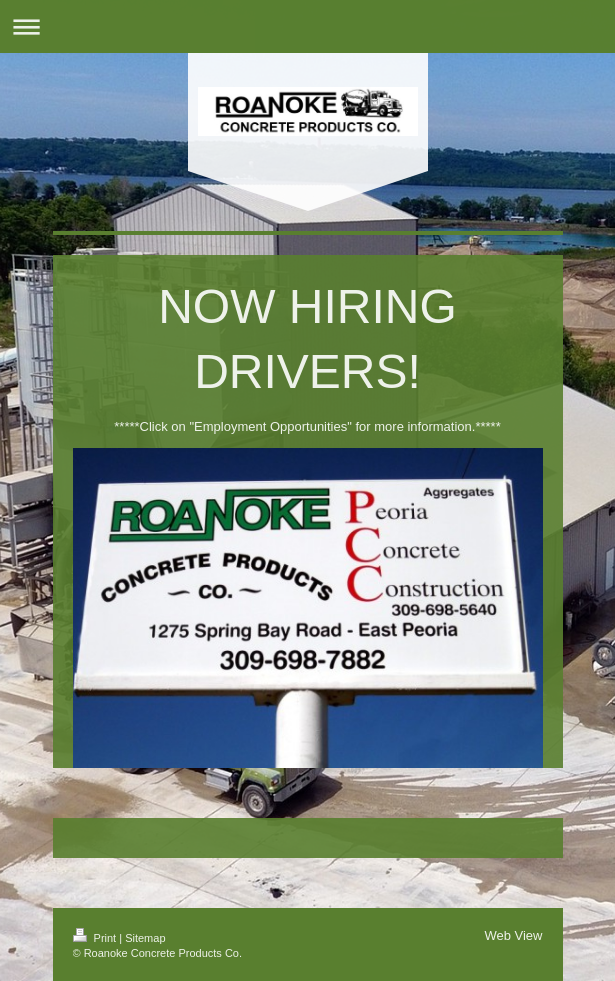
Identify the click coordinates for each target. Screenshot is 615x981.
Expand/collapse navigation (307, 26)
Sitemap (145, 938)
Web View (513, 935)
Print (96, 938)
